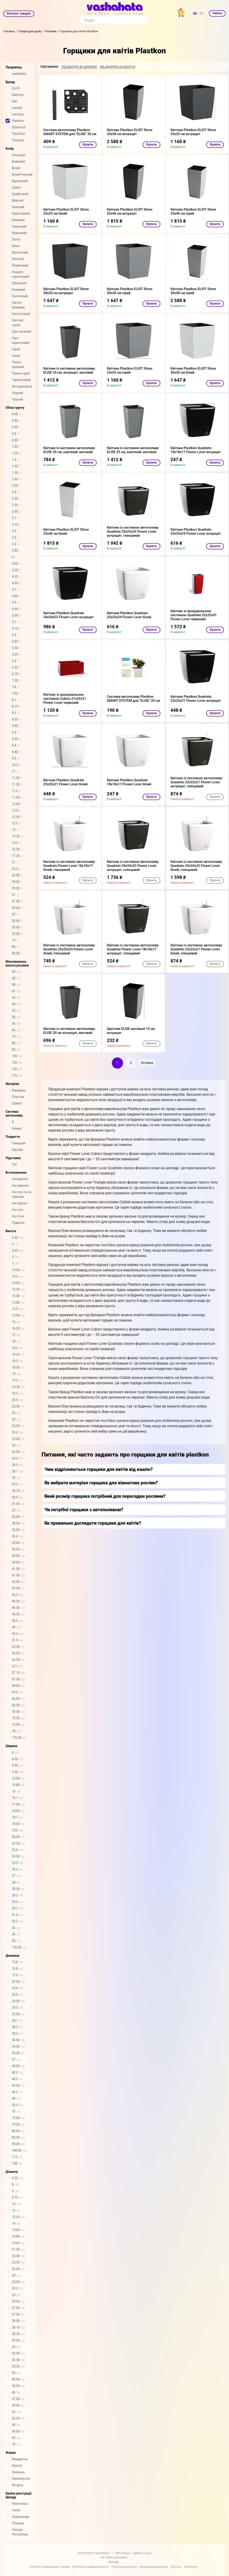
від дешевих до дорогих (117, 66)
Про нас (175, 2566)
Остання (147, 1063)
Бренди (113, 2561)
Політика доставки (124, 2566)
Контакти (190, 2566)
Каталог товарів (19, 13)
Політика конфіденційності (90, 2566)
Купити (88, 144)
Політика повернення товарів (50, 2566)
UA (195, 13)
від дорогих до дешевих (79, 66)
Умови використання (153, 2566)
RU (201, 13)
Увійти (217, 13)
